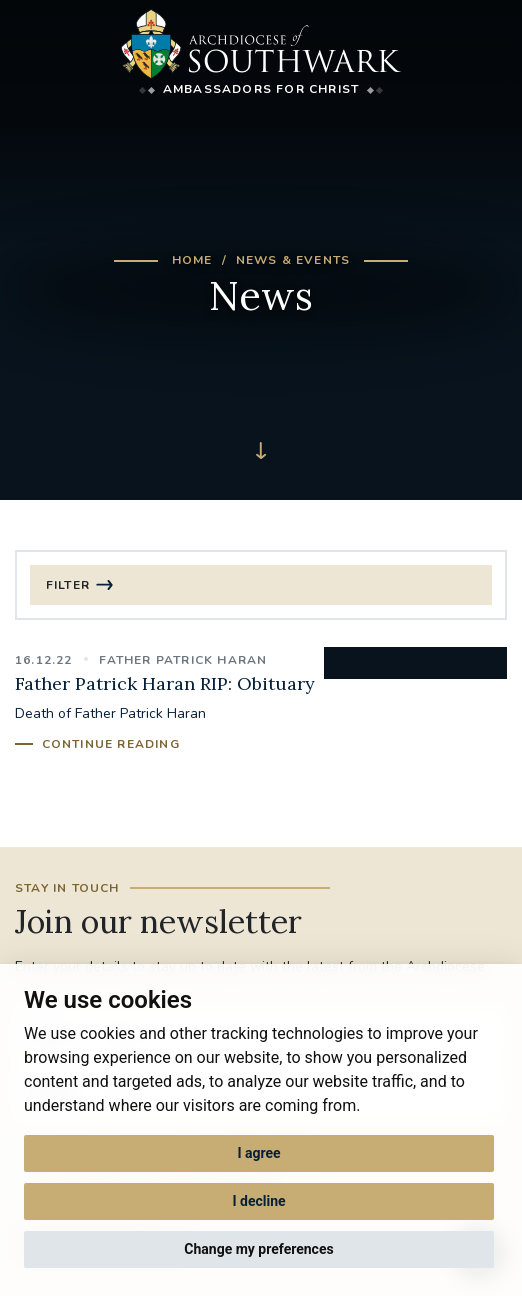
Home (192, 260)
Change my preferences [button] (258, 1249)
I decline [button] (258, 1201)
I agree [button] (258, 1153)
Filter (68, 585)
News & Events (293, 260)
